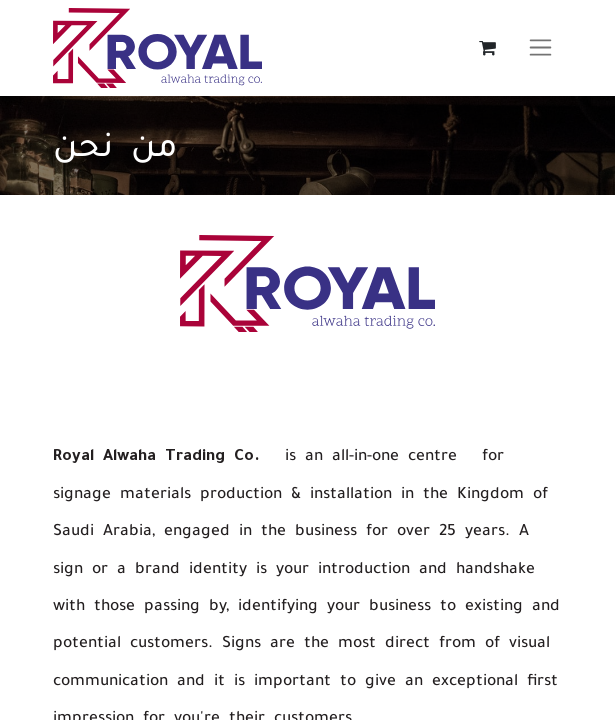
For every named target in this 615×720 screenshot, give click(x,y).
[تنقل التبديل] (540, 48)
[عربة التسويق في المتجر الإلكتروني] (488, 48)
